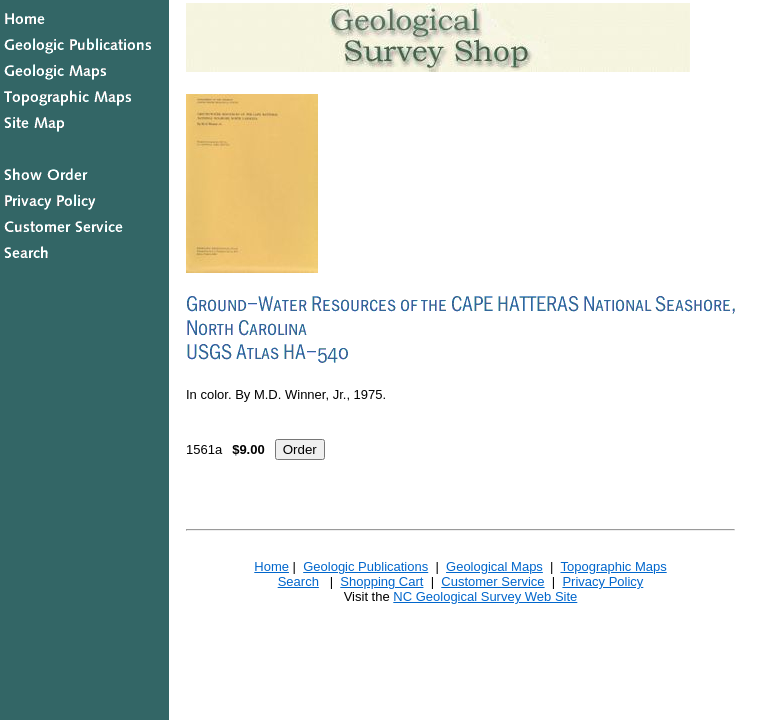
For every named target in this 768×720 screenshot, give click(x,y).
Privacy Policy (602, 581)
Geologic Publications (365, 566)
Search (298, 581)
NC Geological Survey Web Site (485, 596)
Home (271, 566)
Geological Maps (494, 566)
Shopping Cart (381, 581)
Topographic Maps (613, 566)
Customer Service (492, 581)
